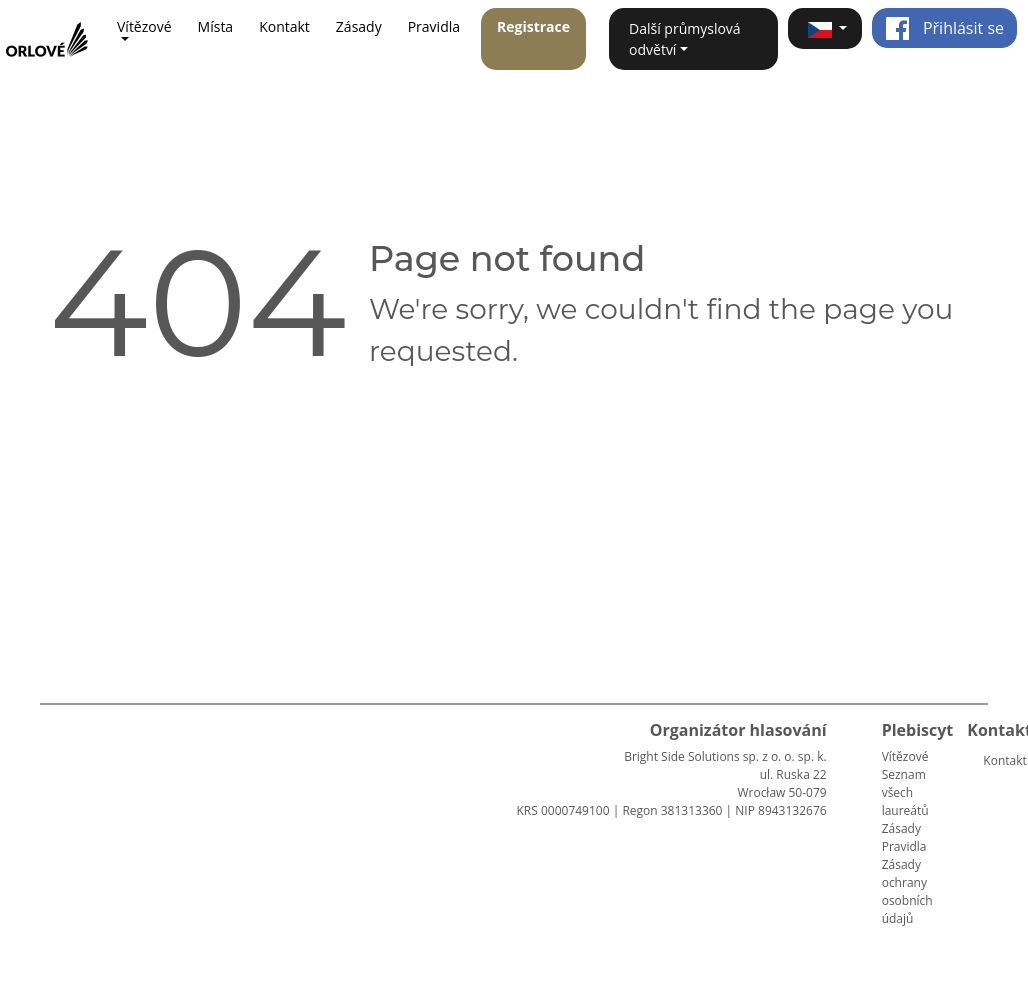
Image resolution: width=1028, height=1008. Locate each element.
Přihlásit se (944, 28)
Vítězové (905, 756)
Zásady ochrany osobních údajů (907, 891)
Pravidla (434, 26)
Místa (216, 26)
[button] (825, 28)
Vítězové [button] (144, 26)
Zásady (359, 26)
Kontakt (284, 26)
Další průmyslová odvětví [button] (685, 39)
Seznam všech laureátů (905, 792)
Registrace (533, 26)
